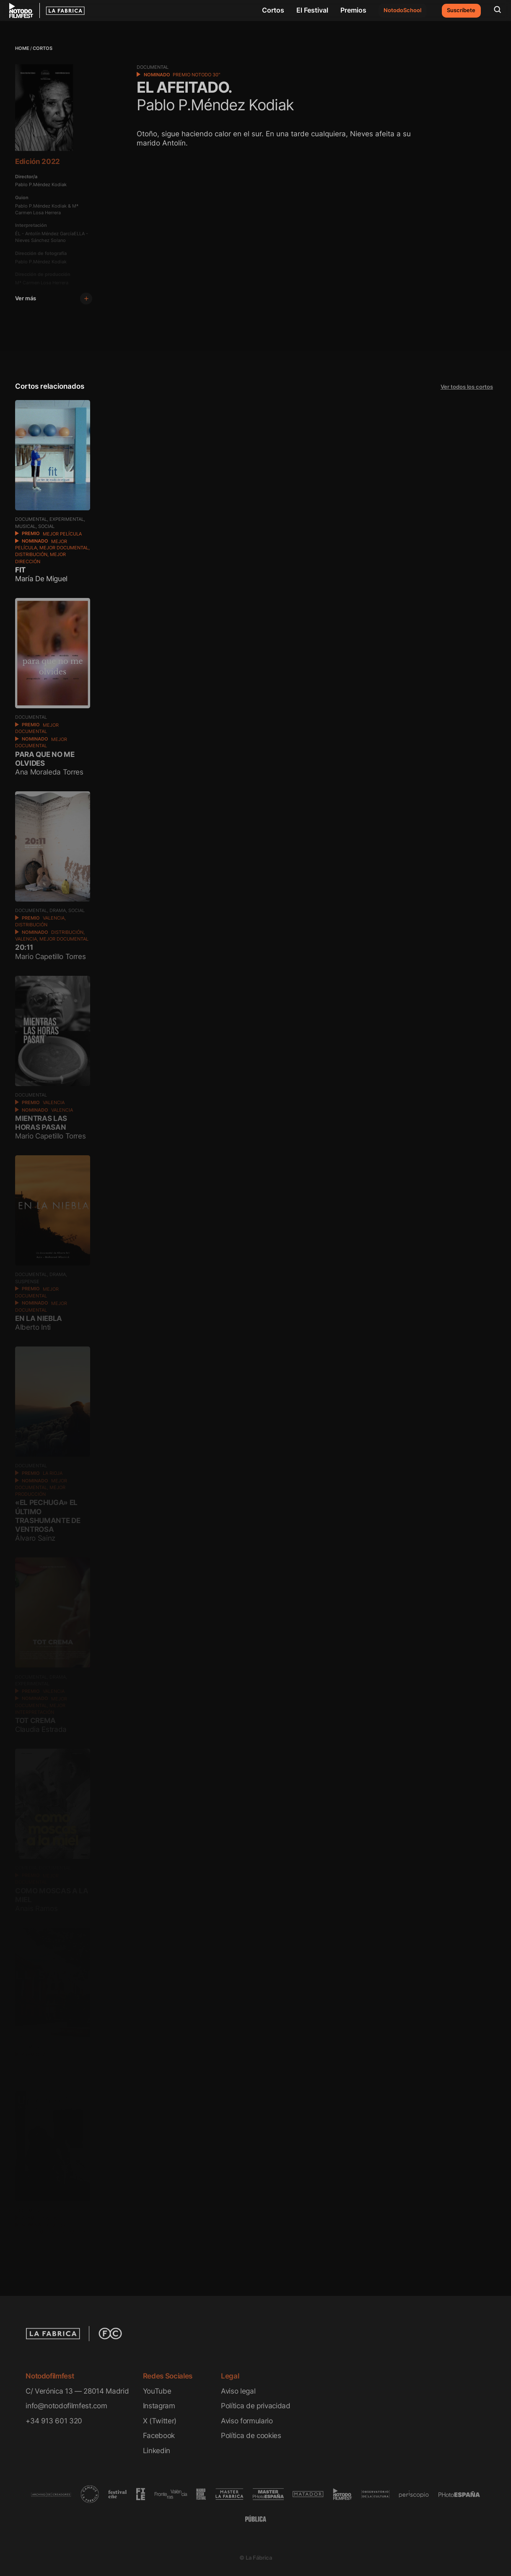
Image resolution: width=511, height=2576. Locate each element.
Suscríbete (461, 10)
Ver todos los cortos (467, 387)
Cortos (273, 10)
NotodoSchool (402, 10)
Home (22, 48)
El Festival (312, 10)
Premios (353, 10)
